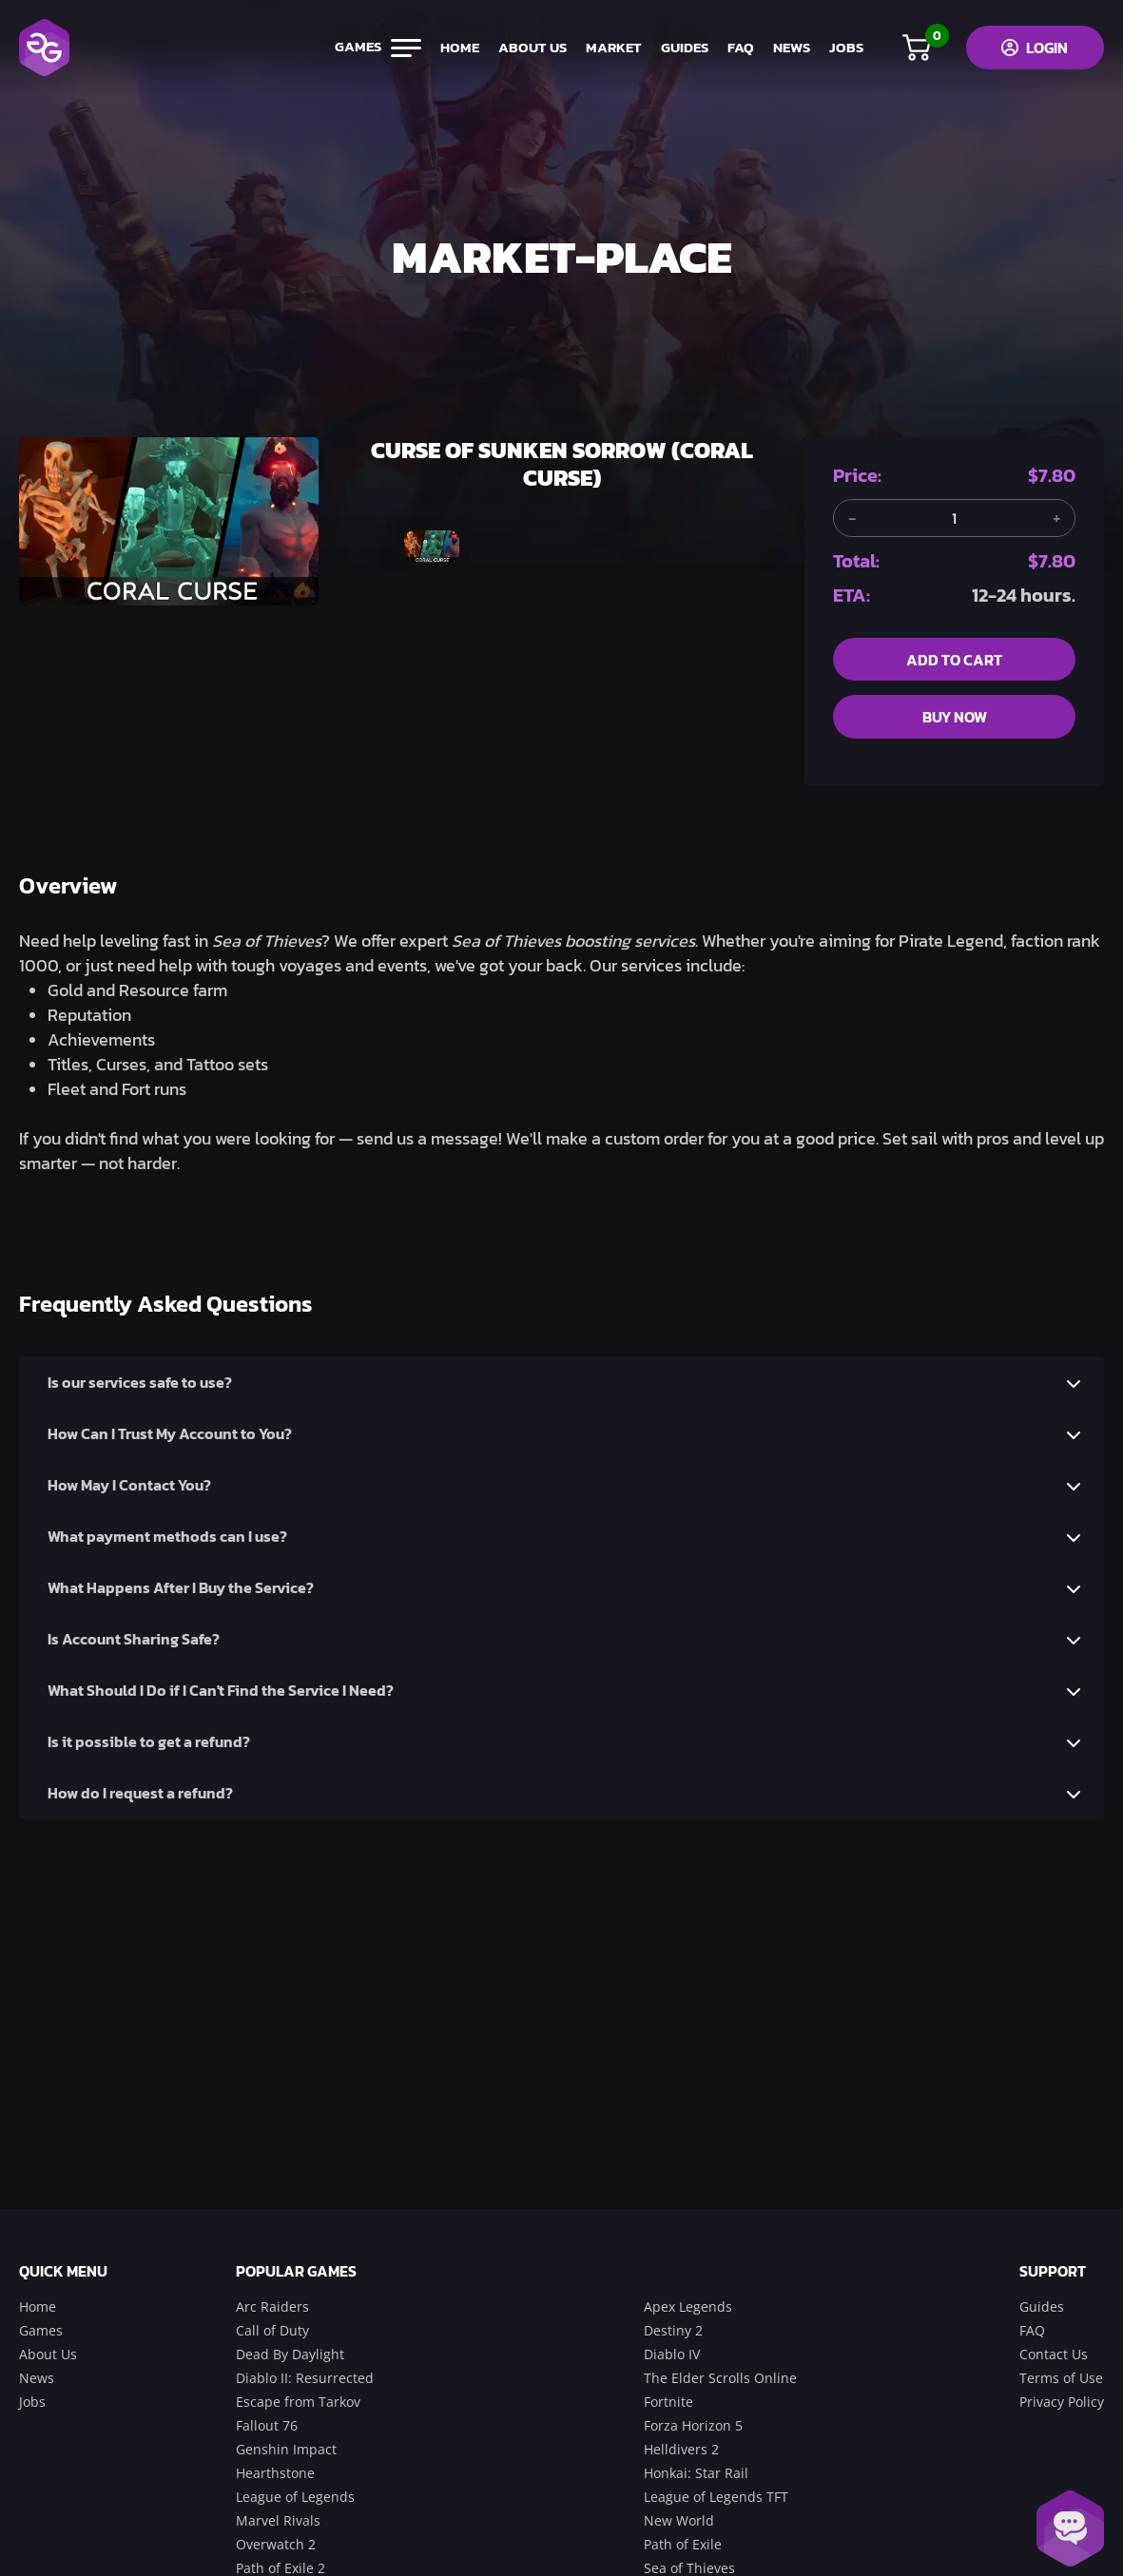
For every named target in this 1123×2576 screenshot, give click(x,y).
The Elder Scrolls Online (720, 2378)
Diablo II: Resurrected (305, 2378)
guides (680, 47)
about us (528, 47)
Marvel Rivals (278, 2520)
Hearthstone (275, 2473)
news (786, 47)
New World (679, 2520)
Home (37, 2306)
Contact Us (1053, 2354)
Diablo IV (672, 2354)
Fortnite (668, 2402)
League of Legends (295, 2497)
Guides (1041, 2306)
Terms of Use (1061, 2378)
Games (41, 2330)
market (609, 47)
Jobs (32, 2402)
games (373, 47)
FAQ (736, 47)
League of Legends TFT (716, 2497)
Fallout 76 (267, 2425)
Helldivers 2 (681, 2449)
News (36, 2378)
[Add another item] (1056, 518)
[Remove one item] (852, 518)
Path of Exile (683, 2544)
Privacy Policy (1061, 2402)
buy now (954, 717)
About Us (48, 2354)
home (455, 47)
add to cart (954, 659)
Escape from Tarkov (298, 2402)
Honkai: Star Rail (696, 2473)
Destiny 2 (673, 2330)
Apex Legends (688, 2306)
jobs (841, 47)
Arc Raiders (272, 2306)
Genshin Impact (286, 2449)
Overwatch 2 (276, 2544)
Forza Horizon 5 (693, 2425)
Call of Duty (272, 2330)
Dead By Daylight (290, 2354)
